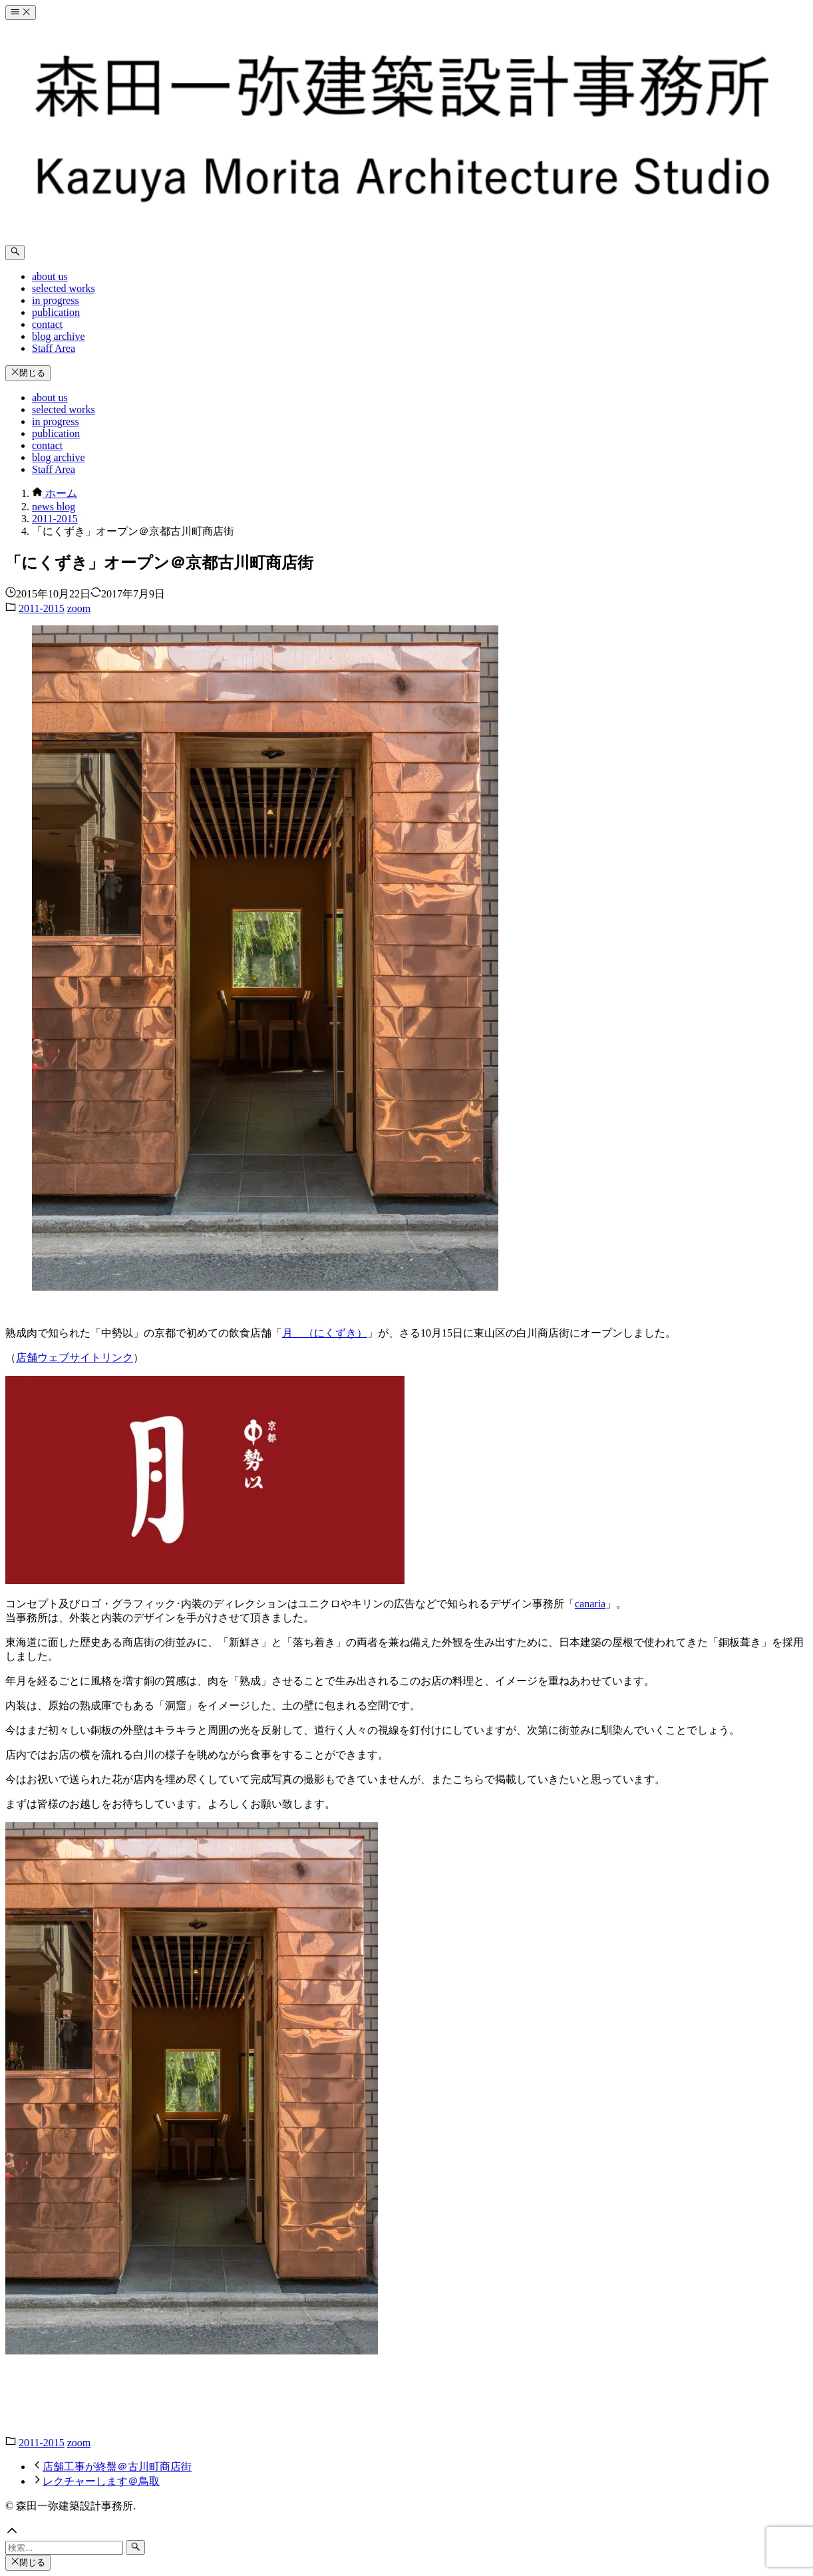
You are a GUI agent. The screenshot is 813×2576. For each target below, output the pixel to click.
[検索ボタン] (15, 252)
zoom (79, 608)
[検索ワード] (64, 2548)
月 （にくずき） (324, 1333)
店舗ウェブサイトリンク (74, 1357)
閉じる (28, 372)
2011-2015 (42, 608)
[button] (406, 2532)
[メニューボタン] (20, 12)
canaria (590, 1603)
